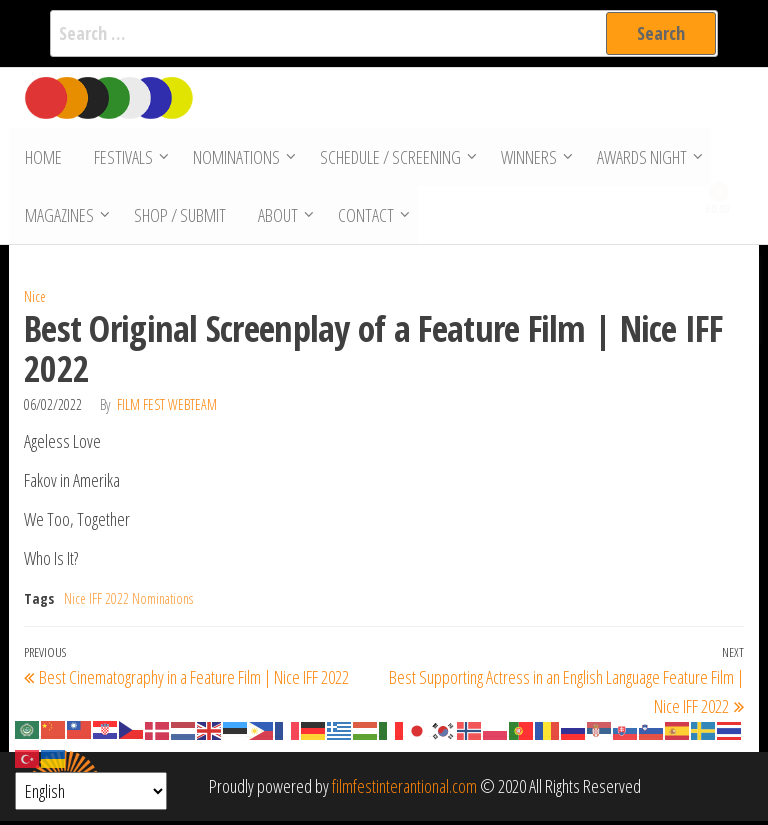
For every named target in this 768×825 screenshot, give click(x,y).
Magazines (58, 218)
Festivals (120, 158)
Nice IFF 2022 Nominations (128, 602)
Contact (363, 218)
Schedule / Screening (387, 158)
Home (42, 158)
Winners (526, 158)
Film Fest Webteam (167, 408)
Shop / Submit (179, 218)
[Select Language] (91, 791)
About (275, 218)
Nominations (233, 158)
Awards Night (639, 158)
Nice (35, 300)
